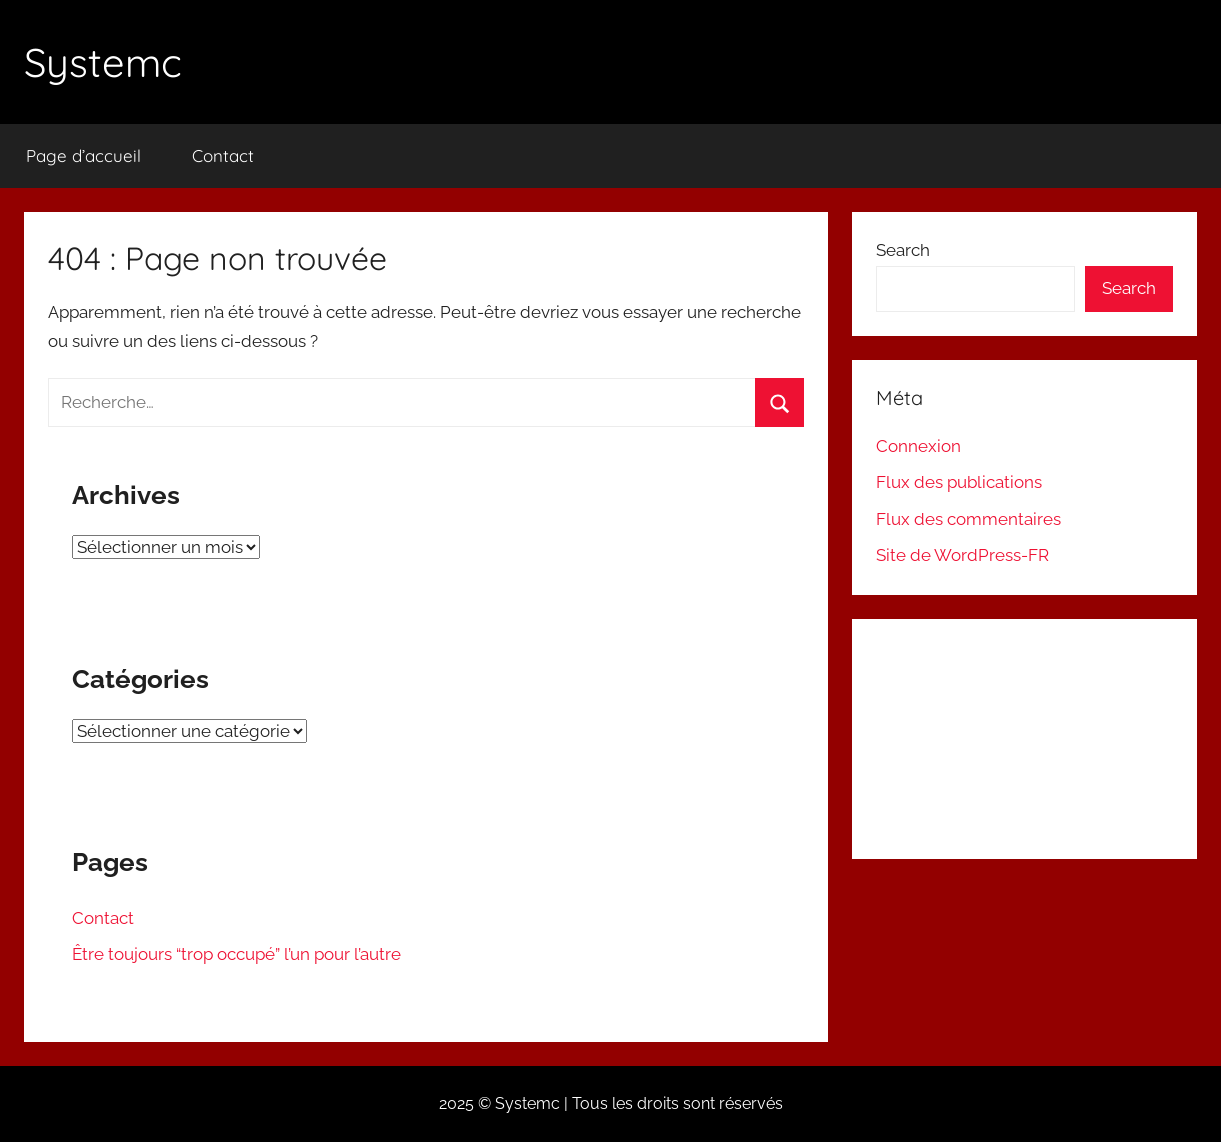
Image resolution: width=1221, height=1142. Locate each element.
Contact (223, 155)
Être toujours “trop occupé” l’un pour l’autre (236, 954)
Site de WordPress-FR (962, 555)
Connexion (918, 446)
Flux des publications (959, 482)
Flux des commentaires (968, 519)
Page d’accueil (83, 155)
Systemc (103, 62)
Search (903, 250)
